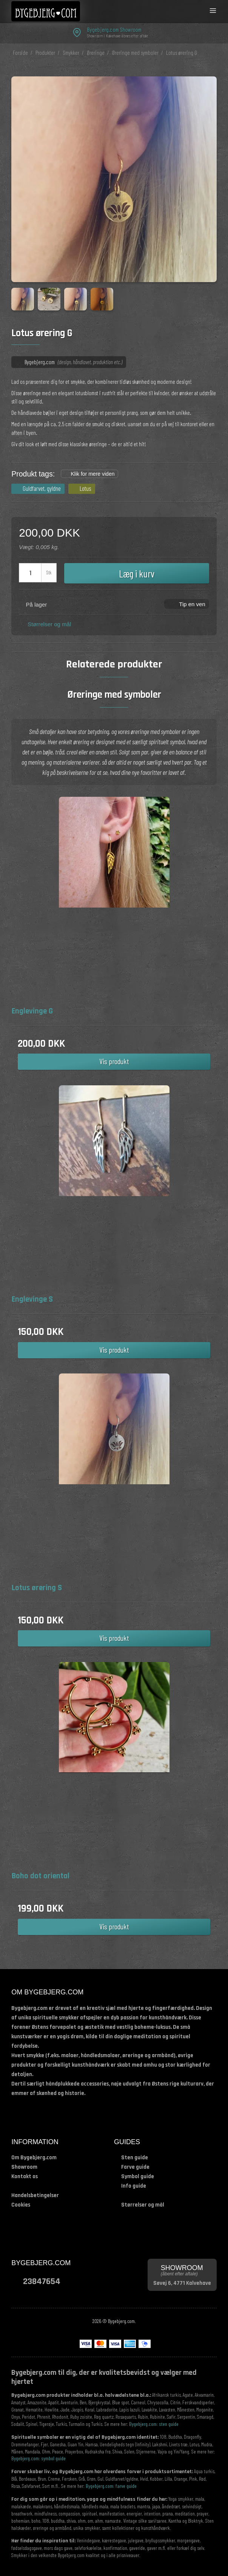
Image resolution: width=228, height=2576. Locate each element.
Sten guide (134, 2157)
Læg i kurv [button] (136, 573)
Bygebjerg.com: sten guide (154, 2424)
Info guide (133, 2186)
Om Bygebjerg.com (34, 2157)
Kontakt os (24, 2176)
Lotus (85, 488)
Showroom (24, 2167)
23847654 (41, 2281)
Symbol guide (137, 2176)
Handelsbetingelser (35, 2195)
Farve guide (135, 2167)
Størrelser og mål (49, 624)
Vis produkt (114, 1061)
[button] (186, 604)
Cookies (20, 2204)
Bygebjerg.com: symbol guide (38, 2458)
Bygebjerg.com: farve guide (111, 2486)
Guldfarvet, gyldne (42, 488)
